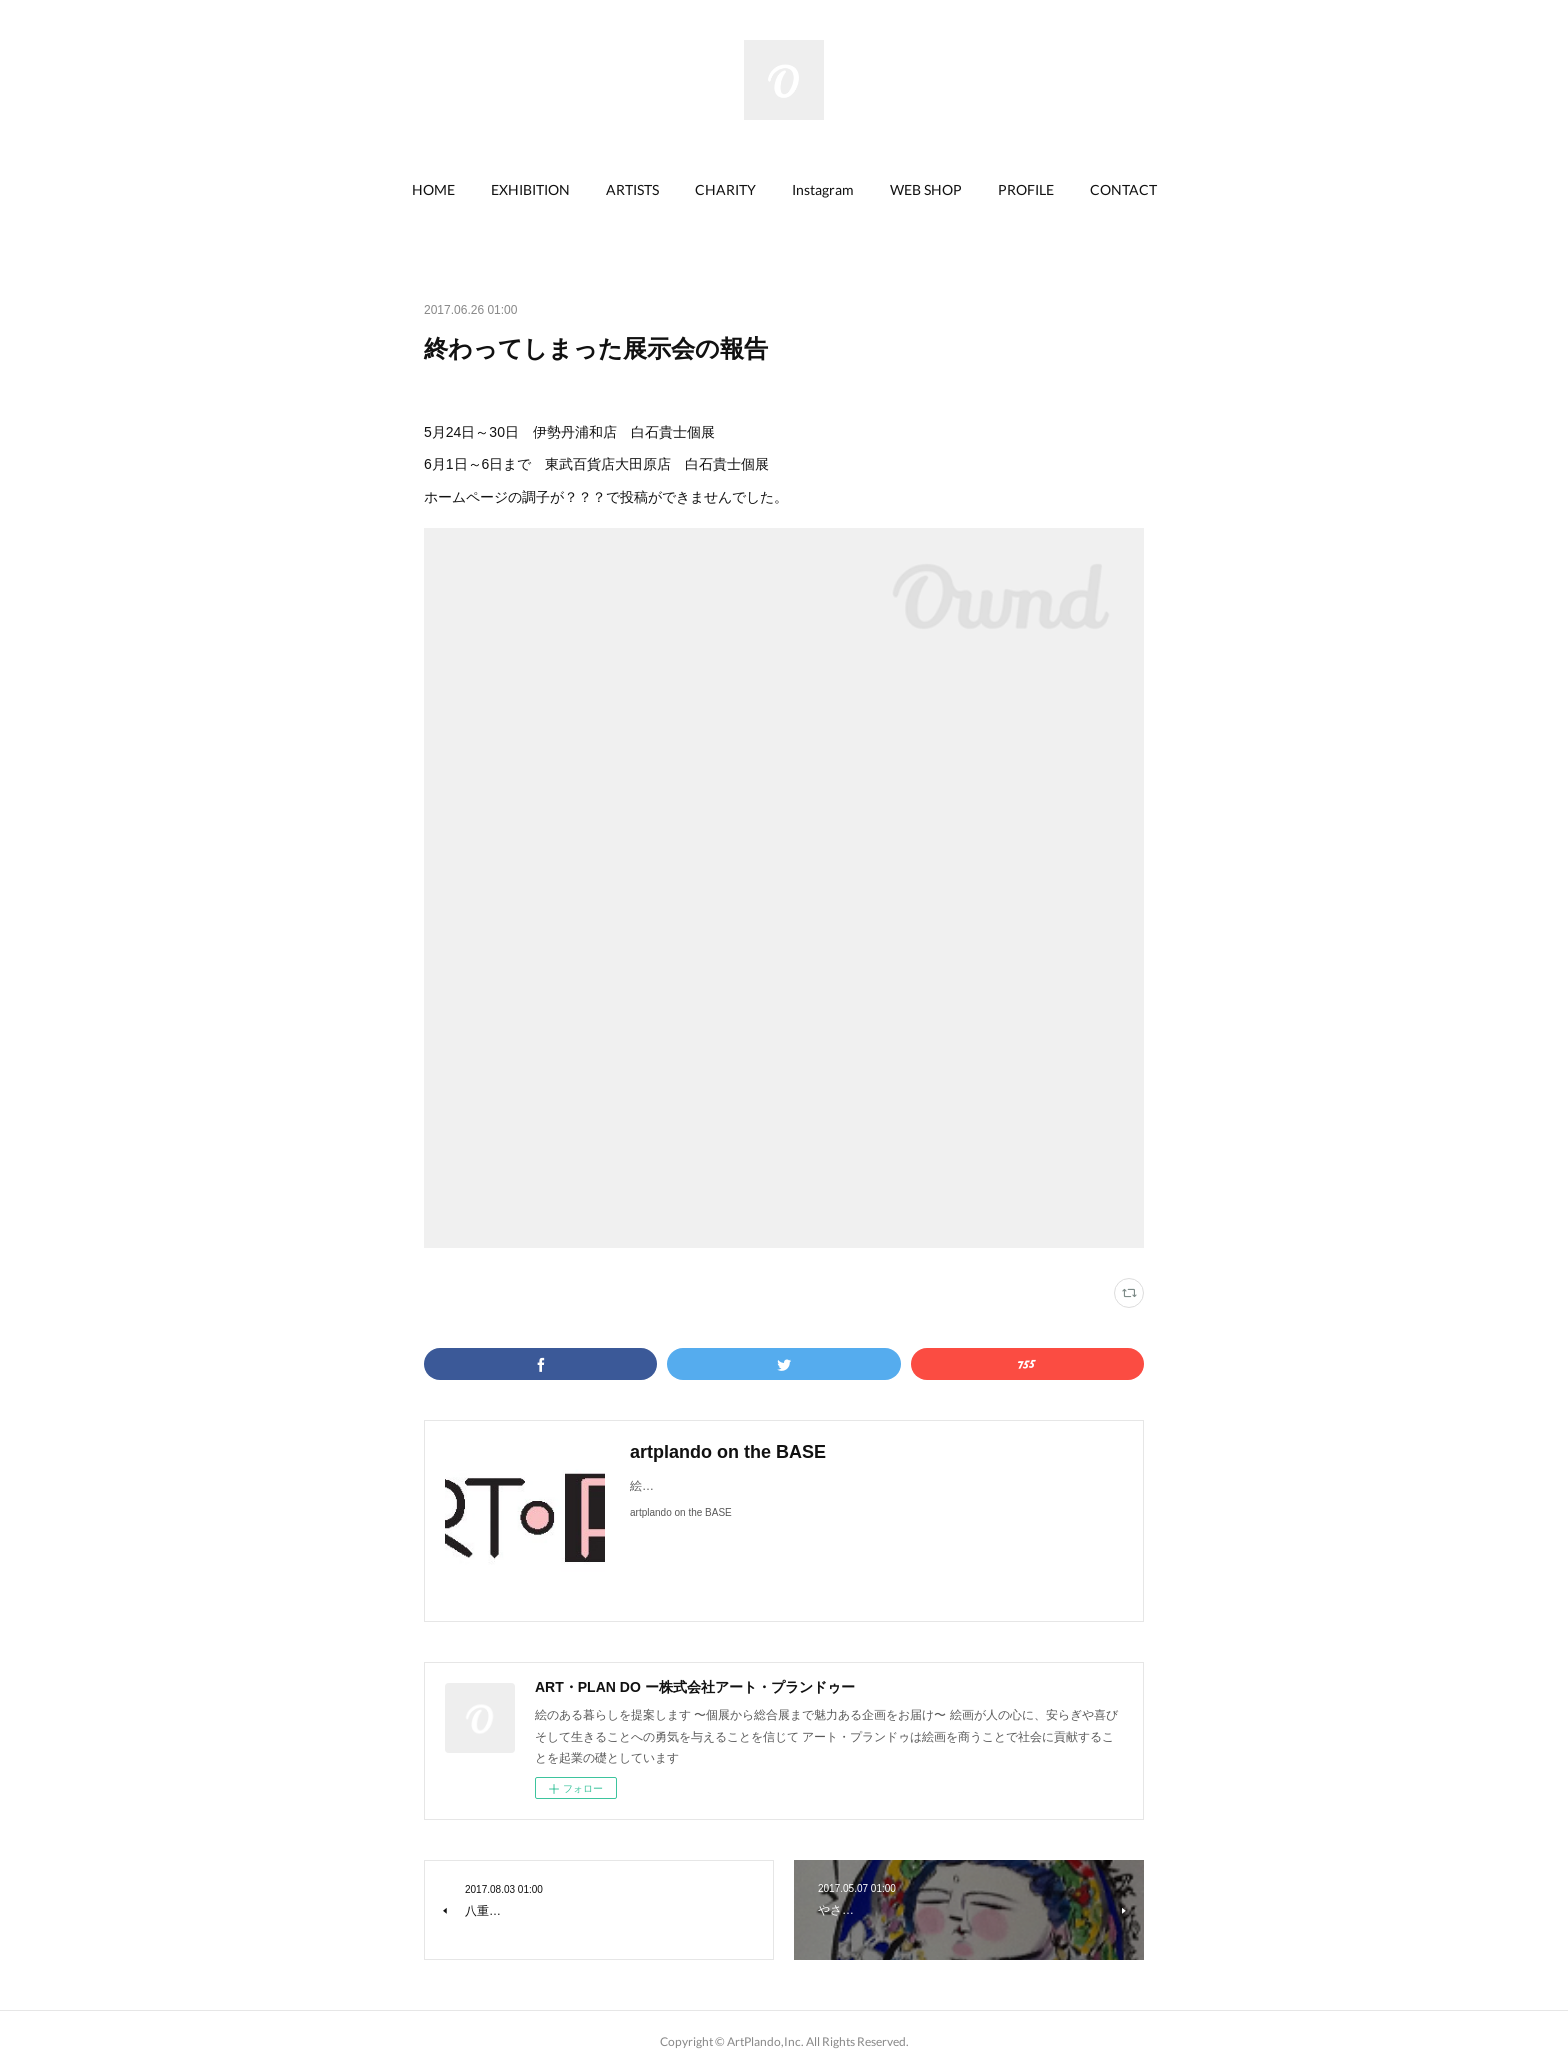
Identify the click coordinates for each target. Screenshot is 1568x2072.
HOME (433, 189)
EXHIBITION (530, 189)
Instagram (823, 189)
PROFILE (1026, 189)
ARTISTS (632, 189)
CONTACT (1123, 189)
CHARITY (725, 189)
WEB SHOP (926, 189)
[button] (433, 190)
